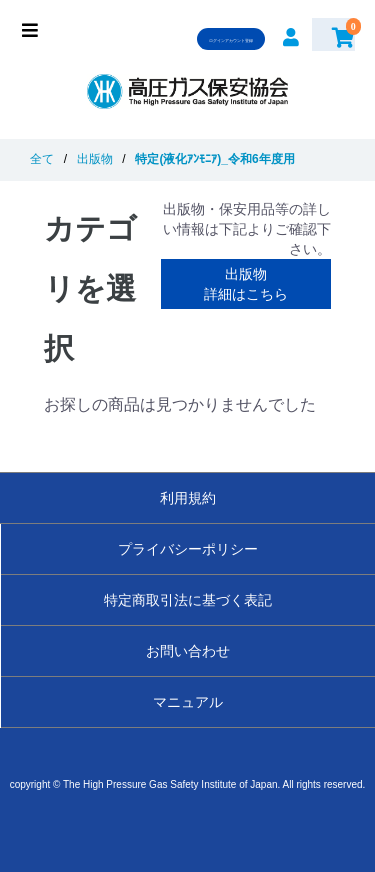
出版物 (95, 159)
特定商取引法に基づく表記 (188, 600)
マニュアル (188, 702)
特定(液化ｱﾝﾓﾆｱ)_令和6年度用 (214, 159)
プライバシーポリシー (188, 549)
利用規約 (188, 498)
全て (42, 159)
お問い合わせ (188, 651)
